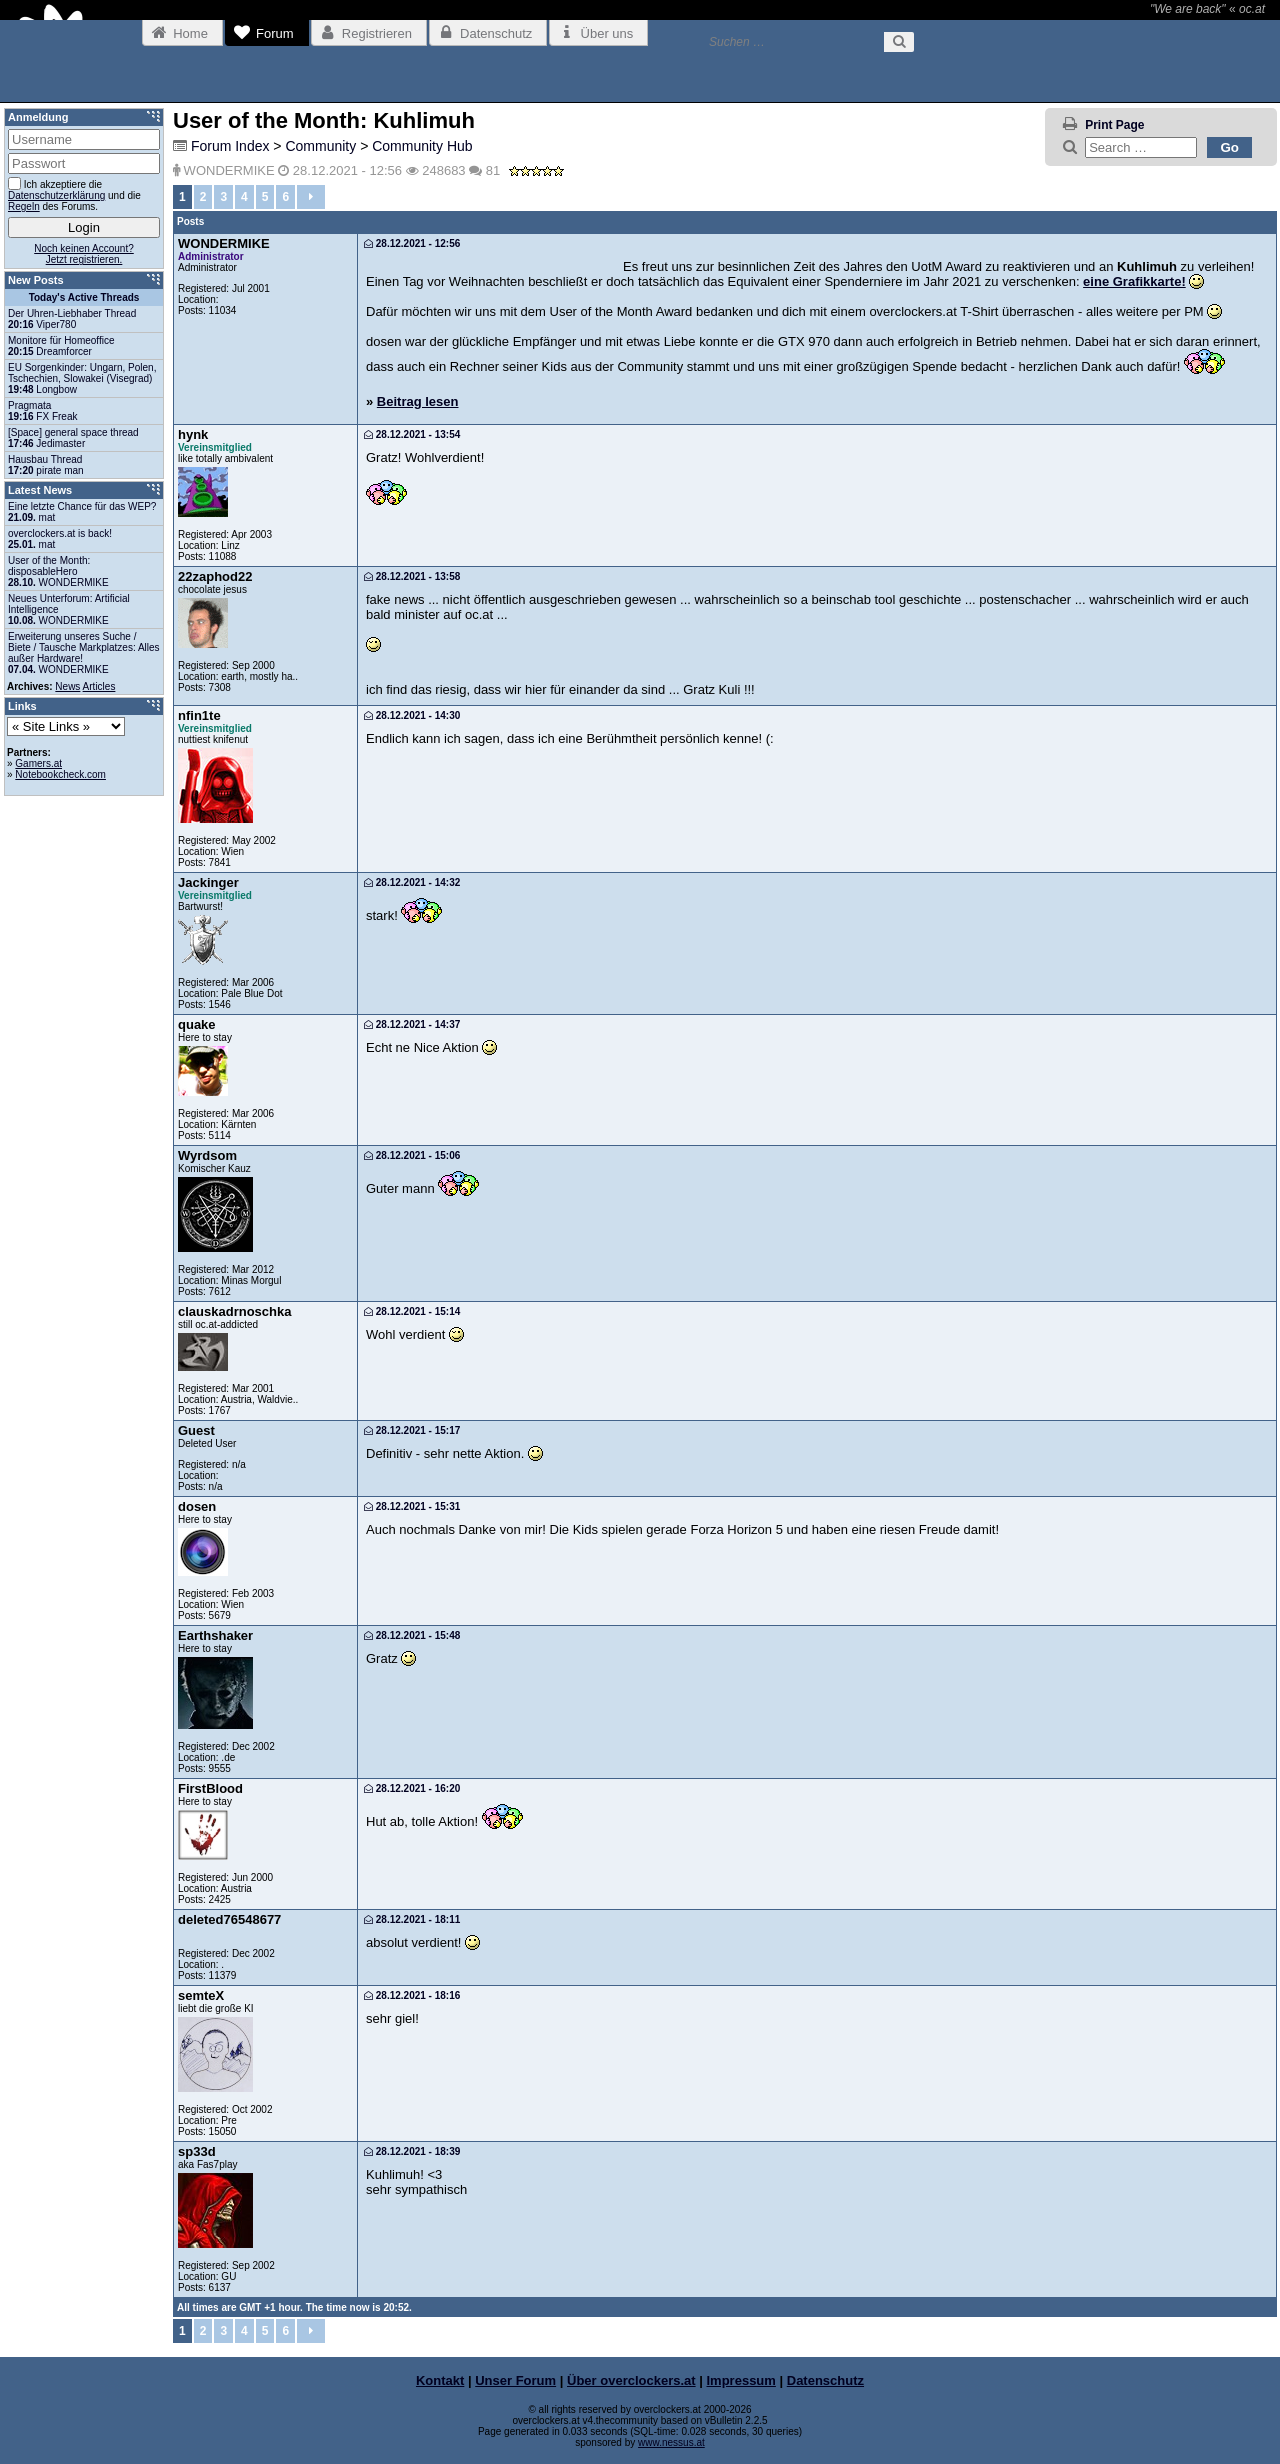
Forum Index (230, 146)
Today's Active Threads (84, 297)
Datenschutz (825, 2380)
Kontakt (440, 2380)
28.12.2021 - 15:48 (412, 1635)
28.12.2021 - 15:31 (412, 1506)
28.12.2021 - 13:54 (412, 434)
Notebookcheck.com (60, 774)
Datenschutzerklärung (56, 195)
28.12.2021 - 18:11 (412, 1919)
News (67, 686)
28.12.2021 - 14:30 (412, 715)
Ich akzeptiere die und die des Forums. (74, 194)
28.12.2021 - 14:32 (412, 882)
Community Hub (422, 146)
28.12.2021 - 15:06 (412, 1155)
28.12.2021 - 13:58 (412, 576)
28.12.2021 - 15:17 (412, 1430)
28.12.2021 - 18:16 (412, 1995)
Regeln (24, 206)
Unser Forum (515, 2380)
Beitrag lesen (418, 401)
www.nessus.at (671, 2442)
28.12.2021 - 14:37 (412, 1024)
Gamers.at (38, 763)
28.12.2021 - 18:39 (412, 2151)
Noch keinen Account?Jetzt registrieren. (84, 254)
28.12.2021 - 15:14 (412, 1311)
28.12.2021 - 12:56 (412, 243)
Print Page (1114, 125)
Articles (99, 686)
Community (320, 146)
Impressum (741, 2380)
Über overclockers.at (631, 2380)
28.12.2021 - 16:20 (412, 1788)
